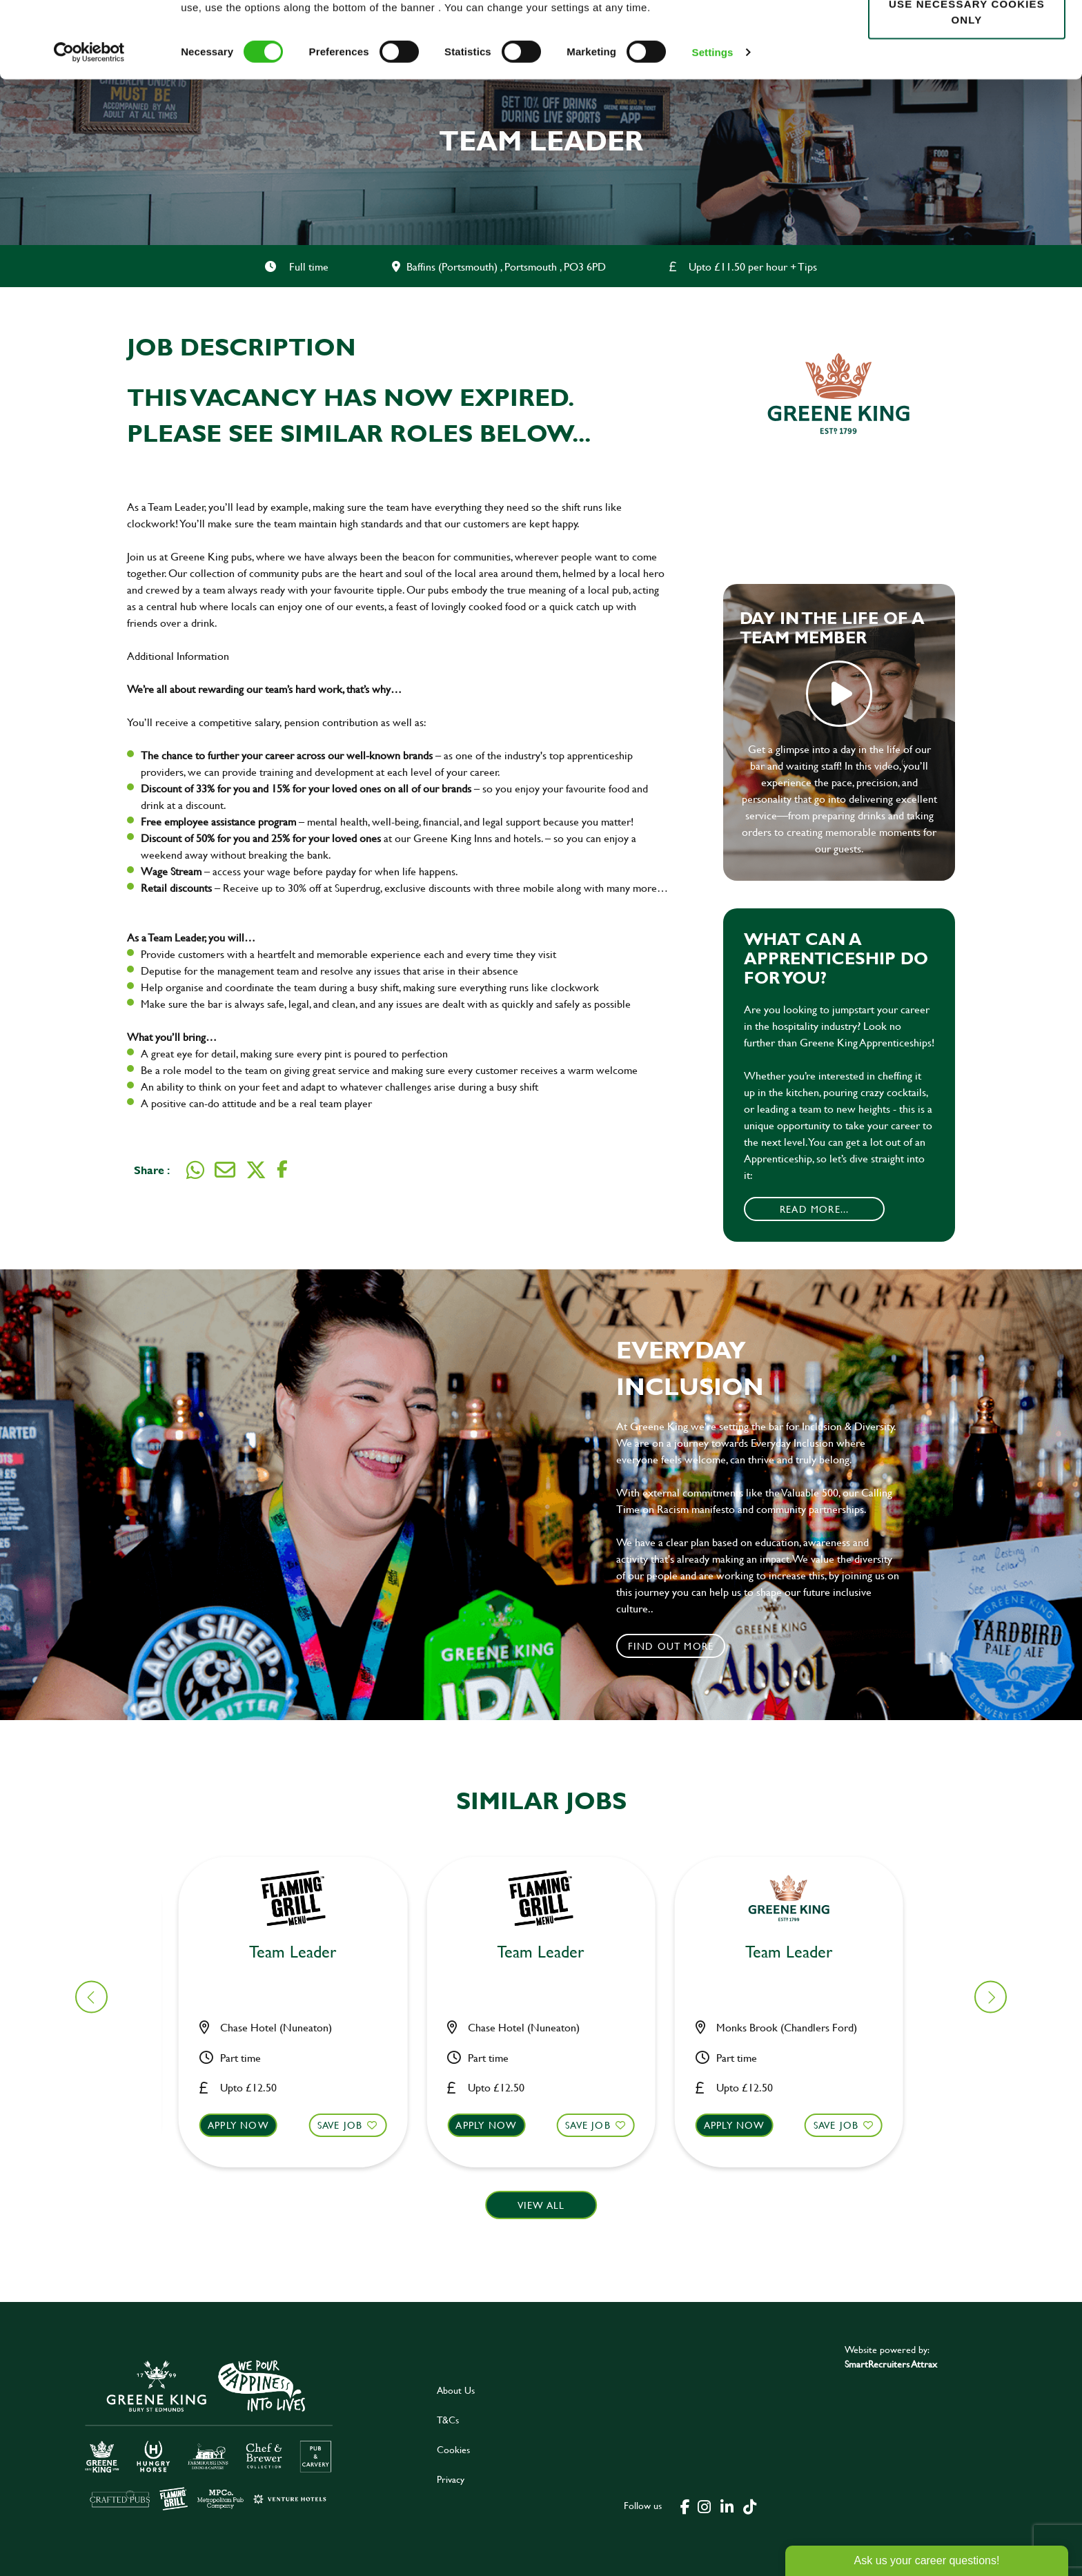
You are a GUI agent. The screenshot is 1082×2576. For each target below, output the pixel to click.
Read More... (814, 1209)
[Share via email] (225, 1170)
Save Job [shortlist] (348, 2125)
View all (541, 2205)
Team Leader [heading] (301, 1952)
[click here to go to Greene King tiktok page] (750, 2505)
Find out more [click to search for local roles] (671, 1646)
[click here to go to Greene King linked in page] (727, 2505)
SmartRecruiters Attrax (891, 2364)
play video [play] (839, 694)
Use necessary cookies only (967, 87)
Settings (713, 128)
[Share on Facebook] (282, 1169)
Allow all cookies (966, 35)
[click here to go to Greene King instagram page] (704, 2505)
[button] (301, 2138)
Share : (152, 1170)
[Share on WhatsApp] (195, 1170)
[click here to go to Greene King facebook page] (685, 2505)
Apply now (246, 2125)
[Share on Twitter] (256, 1170)
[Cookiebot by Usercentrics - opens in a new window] (89, 128)
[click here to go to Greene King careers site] (209, 2434)
